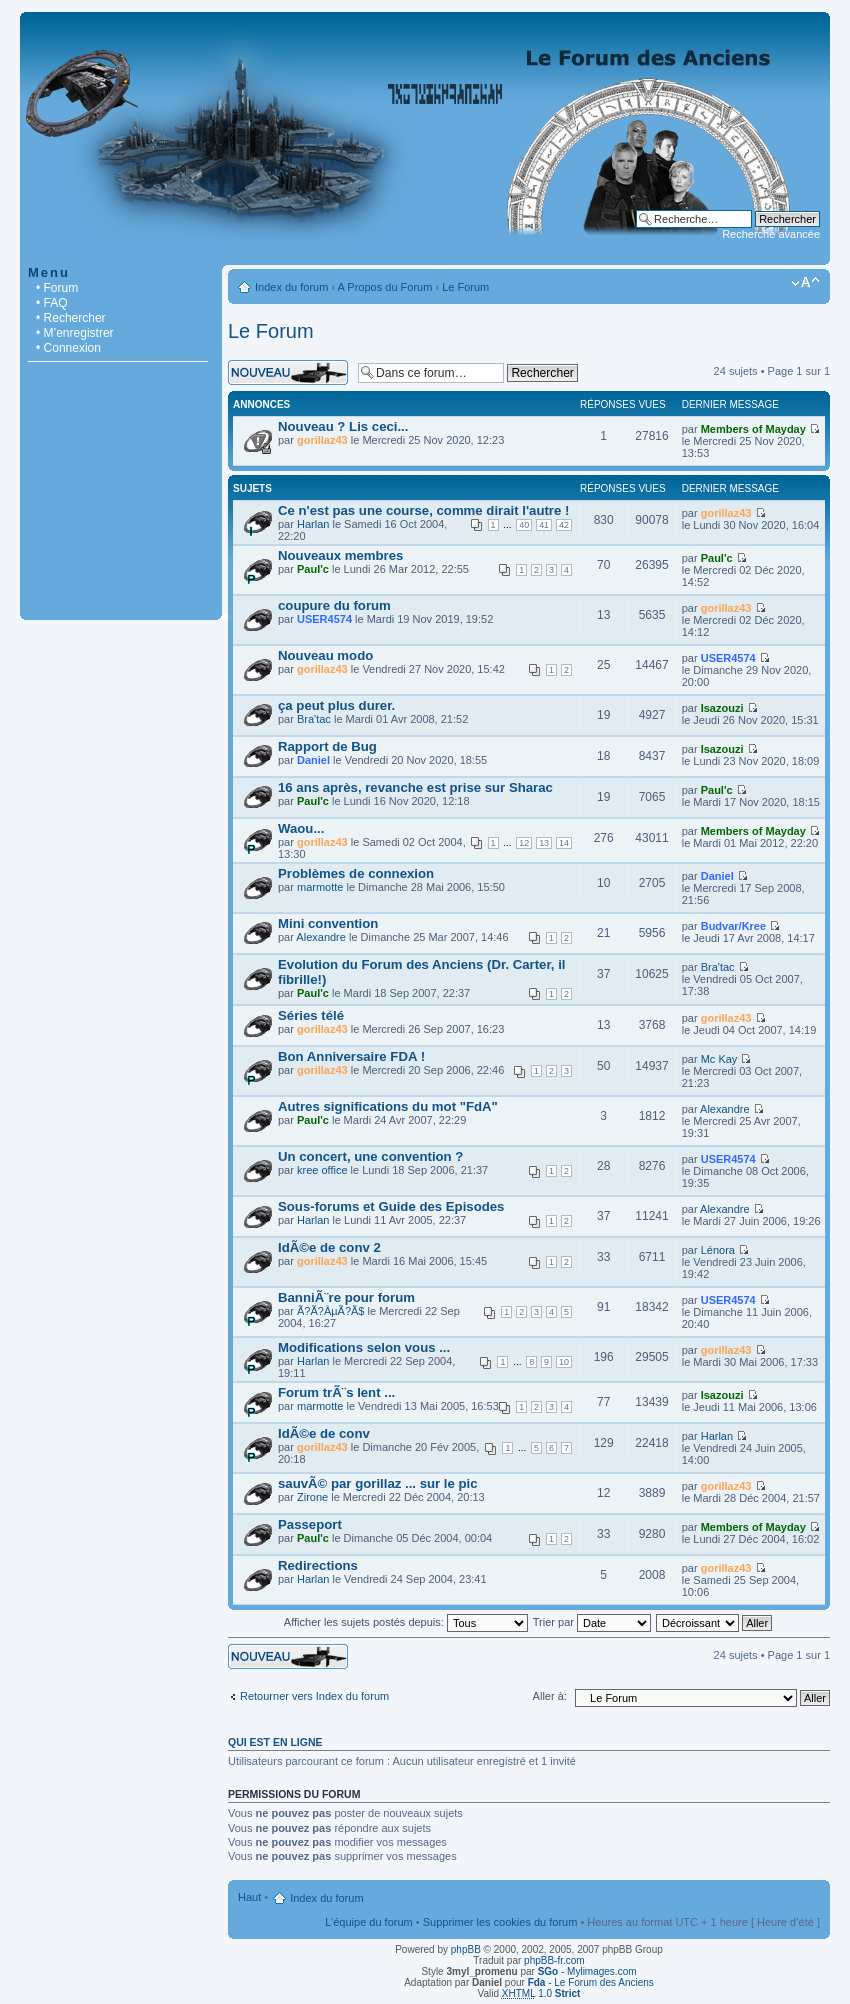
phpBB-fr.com (554, 1960)
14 (564, 843)
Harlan (313, 524)
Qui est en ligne (275, 1742)
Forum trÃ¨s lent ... (336, 1392)
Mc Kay (719, 1059)
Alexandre (321, 937)
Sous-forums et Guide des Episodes (391, 1206)
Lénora (718, 1250)
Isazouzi (722, 708)
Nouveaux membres (340, 555)
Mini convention (328, 923)
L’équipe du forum (368, 1922)
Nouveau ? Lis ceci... (343, 426)
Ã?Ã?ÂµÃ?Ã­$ (331, 1311)
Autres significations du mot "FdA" (388, 1106)
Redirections (318, 1565)
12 (524, 843)
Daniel (313, 760)
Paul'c (313, 569)
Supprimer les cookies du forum (500, 1922)
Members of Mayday (753, 429)
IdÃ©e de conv (324, 1433)
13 (544, 843)
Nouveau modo (325, 655)
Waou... (301, 828)
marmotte (320, 887)
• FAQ (52, 303)
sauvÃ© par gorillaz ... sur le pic (378, 1483)
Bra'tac (314, 719)
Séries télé (311, 1015)
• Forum (57, 288)
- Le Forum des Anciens (591, 1982)
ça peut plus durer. (336, 705)
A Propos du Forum (385, 287)
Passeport (310, 1524)
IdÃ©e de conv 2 (329, 1247)
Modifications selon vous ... (364, 1347)
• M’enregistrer (75, 333)
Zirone (312, 1497)
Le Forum (465, 287)
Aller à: (550, 1696)
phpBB (466, 1949)
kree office (322, 1170)
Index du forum (291, 287)
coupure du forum (334, 605)
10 (564, 1362)
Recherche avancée (771, 234)
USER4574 (324, 619)
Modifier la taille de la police (805, 283)
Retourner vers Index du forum (314, 1696)
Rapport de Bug (327, 746)
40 (524, 525)
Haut (249, 1897)
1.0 (541, 1993)
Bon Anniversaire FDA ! (351, 1056)
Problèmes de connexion (356, 873)
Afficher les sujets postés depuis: (406, 1622)
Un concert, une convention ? (370, 1156)
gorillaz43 (322, 440)
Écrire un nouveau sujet (288, 372)
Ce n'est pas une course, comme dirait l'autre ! (423, 510)
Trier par (592, 1622)
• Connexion (68, 348)
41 (544, 525)
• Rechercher (71, 318)
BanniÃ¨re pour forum (346, 1297)
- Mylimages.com (587, 1971)
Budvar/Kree (733, 926)
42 (564, 525)
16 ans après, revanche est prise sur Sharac (415, 787)
